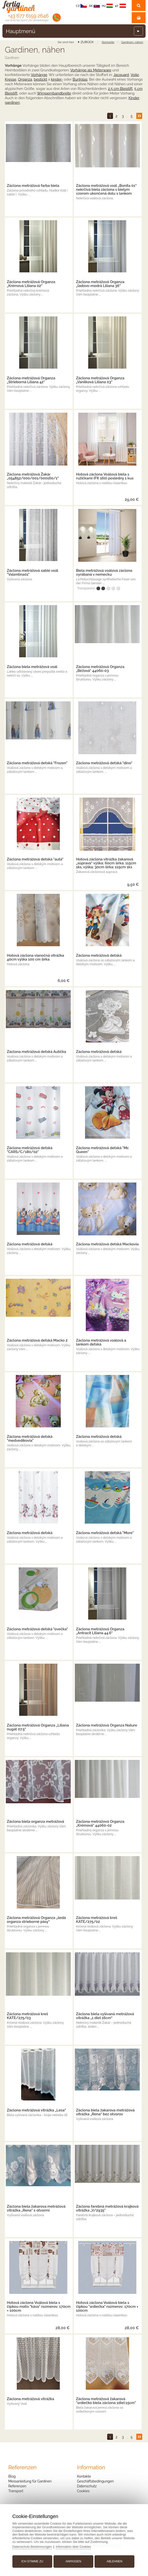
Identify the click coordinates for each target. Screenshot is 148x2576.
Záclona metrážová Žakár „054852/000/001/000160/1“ (33, 476)
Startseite (108, 42)
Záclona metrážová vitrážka (30, 2399)
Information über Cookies (76, 2545)
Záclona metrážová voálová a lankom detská (101, 1342)
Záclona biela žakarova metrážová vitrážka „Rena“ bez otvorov (105, 2112)
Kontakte (84, 2476)
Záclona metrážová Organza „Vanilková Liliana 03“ (100, 380)
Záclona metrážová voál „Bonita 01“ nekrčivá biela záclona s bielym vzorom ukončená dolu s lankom (106, 189)
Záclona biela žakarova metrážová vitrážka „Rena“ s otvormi (36, 2208)
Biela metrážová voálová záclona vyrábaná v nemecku (104, 572)
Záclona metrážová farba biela (33, 186)
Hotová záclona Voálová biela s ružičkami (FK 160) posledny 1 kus (105, 476)
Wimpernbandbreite (54, 93)
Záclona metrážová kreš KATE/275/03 (27, 2016)
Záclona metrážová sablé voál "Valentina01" (32, 572)
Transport (15, 2491)
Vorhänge (39, 75)
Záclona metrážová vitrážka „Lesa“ (36, 2110)
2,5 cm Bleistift (120, 88)
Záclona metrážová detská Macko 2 (37, 1340)
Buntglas (80, 79)
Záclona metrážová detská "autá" (35, 859)
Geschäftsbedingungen (95, 2481)
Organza (25, 79)
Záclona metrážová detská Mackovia (107, 1244)
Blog (12, 2476)
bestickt (40, 79)
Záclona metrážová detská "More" (105, 1533)
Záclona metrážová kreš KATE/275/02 (96, 1920)
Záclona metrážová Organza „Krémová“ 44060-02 (100, 1823)
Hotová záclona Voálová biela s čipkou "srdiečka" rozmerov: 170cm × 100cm (107, 2306)
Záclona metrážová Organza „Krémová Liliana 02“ (31, 284)
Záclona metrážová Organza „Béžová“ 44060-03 (100, 669)
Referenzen (17, 2486)
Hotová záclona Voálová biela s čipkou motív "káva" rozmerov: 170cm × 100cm (38, 2306)
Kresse (10, 79)
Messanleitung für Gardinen (30, 2481)
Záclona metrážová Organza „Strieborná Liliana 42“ (31, 380)
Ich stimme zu (34, 2559)
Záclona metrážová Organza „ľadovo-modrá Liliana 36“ (100, 284)
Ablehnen (113, 2559)
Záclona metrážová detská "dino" (104, 763)
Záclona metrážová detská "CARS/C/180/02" (29, 1150)
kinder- (57, 79)
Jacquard (121, 75)
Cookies (83, 2491)
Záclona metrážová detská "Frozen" (37, 763)
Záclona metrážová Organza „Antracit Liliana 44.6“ (100, 1631)
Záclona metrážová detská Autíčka (36, 1052)
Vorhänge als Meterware (90, 70)
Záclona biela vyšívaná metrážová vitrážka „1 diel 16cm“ (105, 2016)
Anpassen (73, 2559)
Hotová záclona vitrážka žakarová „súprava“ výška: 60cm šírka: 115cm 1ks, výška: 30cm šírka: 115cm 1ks (106, 863)
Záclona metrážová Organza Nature (106, 1725)
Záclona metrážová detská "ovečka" (37, 1629)
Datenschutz (87, 2486)
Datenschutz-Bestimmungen (34, 2545)
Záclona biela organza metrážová (35, 1821)
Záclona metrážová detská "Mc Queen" (102, 1150)
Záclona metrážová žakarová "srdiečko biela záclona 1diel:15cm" (106, 2401)
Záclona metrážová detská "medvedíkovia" (29, 1438)
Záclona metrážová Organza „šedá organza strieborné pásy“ (36, 1920)
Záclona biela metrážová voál (32, 667)
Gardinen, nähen (132, 42)
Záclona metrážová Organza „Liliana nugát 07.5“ (38, 1727)
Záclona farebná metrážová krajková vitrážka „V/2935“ (107, 2208)
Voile (135, 75)
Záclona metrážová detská (99, 955)
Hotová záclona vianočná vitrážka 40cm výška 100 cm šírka (35, 957)
